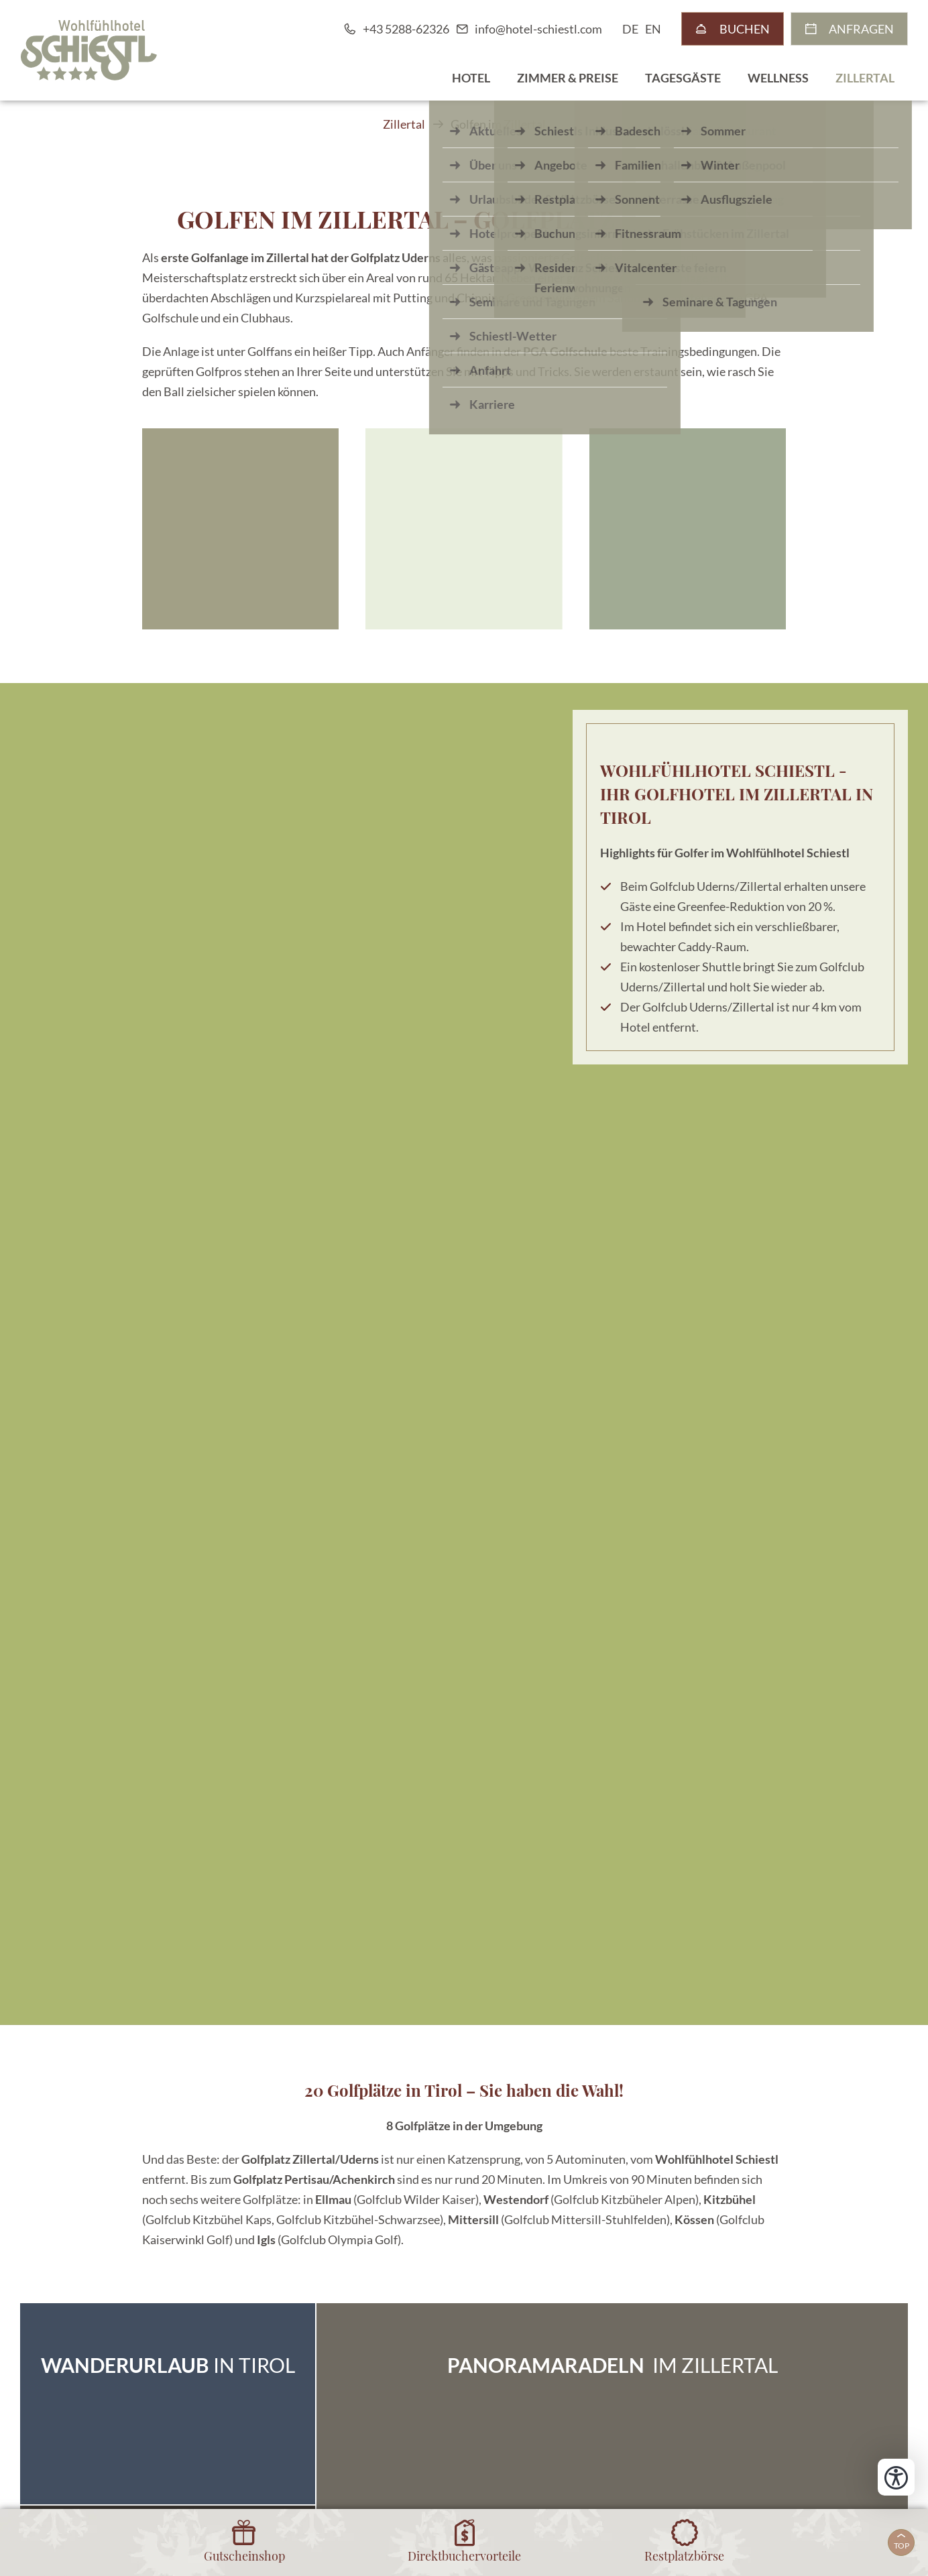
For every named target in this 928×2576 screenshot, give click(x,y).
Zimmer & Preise (567, 77)
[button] (240, 528)
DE (630, 28)
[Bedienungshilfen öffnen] (896, 2477)
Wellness (778, 77)
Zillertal (864, 77)
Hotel (471, 77)
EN (653, 28)
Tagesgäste (683, 77)
